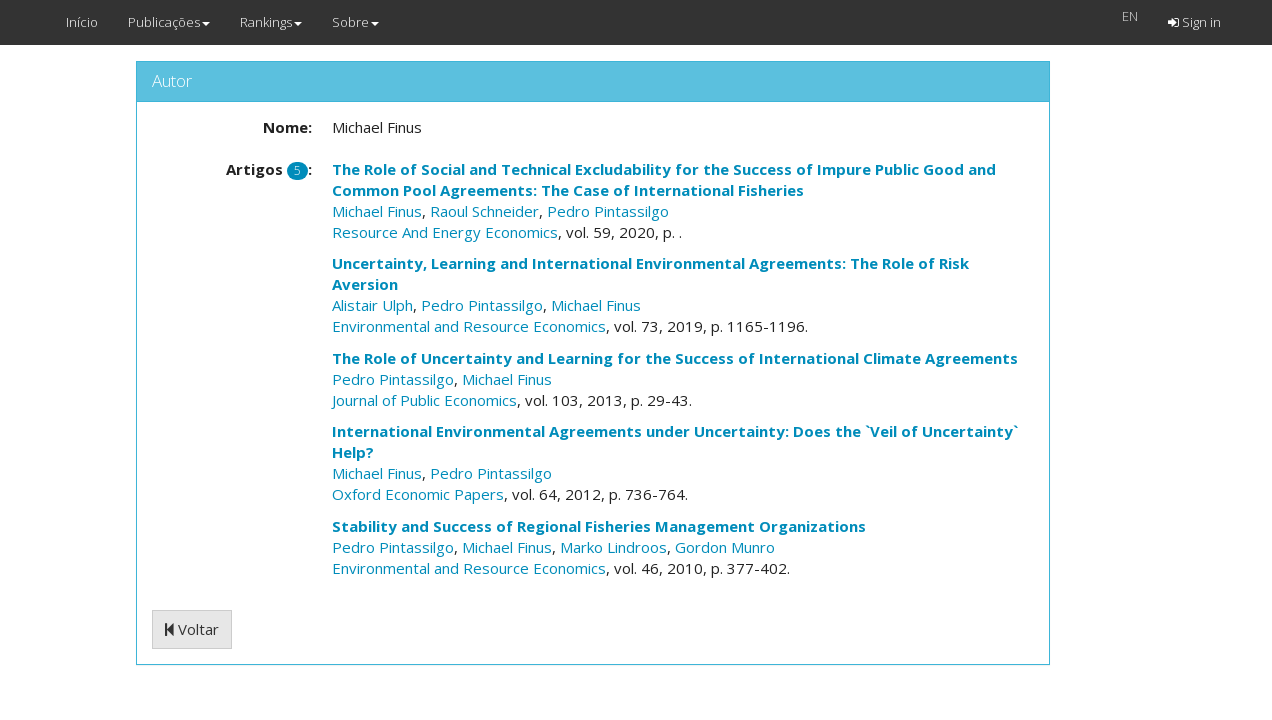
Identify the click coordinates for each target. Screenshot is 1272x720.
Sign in (1194, 22)
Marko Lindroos (613, 547)
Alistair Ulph (372, 305)
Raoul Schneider (484, 211)
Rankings (271, 22)
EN (1130, 16)
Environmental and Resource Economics (469, 326)
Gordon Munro (725, 547)
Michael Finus (377, 211)
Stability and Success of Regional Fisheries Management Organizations (599, 526)
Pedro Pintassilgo (608, 211)
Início (82, 22)
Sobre (355, 22)
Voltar (192, 629)
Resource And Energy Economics (445, 232)
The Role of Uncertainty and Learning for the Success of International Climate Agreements (675, 358)
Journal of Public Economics (424, 400)
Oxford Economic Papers (418, 494)
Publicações (169, 22)
